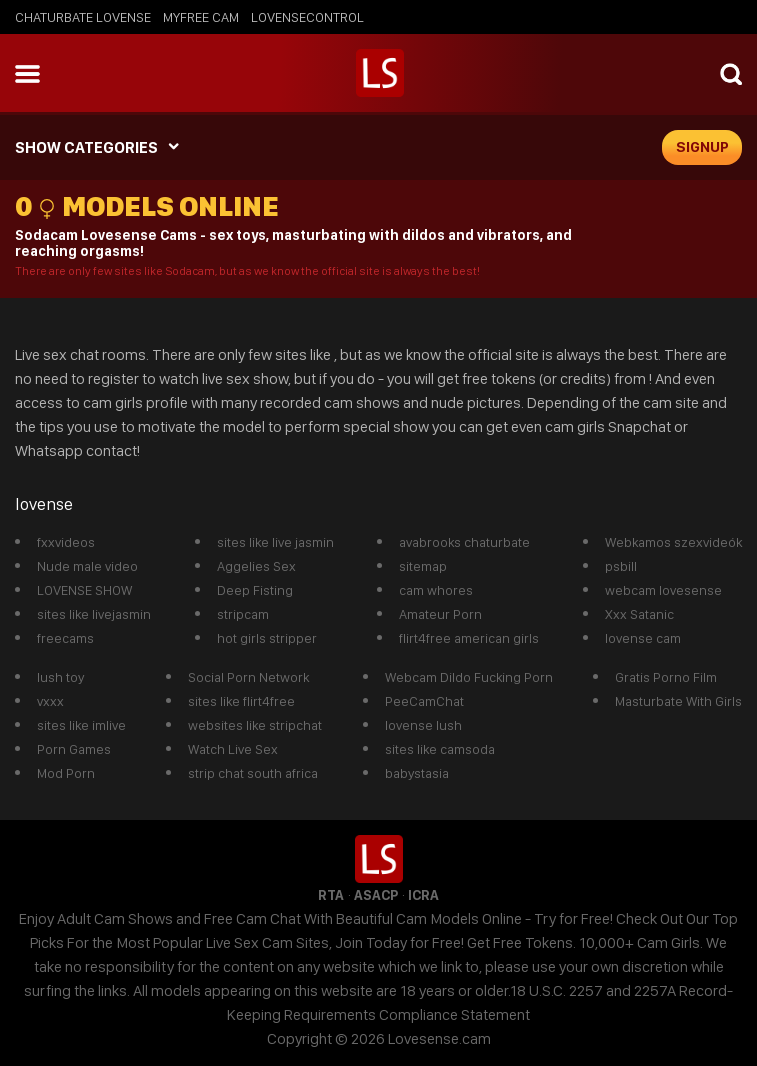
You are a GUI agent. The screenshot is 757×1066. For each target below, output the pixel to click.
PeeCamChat (424, 701)
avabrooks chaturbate (464, 542)
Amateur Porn (440, 614)
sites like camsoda (440, 749)
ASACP (376, 895)
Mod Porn (66, 773)
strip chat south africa (253, 773)
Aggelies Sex (256, 566)
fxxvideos (66, 542)
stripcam (243, 614)
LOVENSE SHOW (84, 590)
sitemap (423, 566)
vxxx (50, 701)
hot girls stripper (267, 638)
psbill (621, 566)
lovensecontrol (307, 17)
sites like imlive (81, 725)
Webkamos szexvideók (673, 542)
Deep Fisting (255, 590)
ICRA (423, 895)
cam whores (436, 590)
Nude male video (87, 566)
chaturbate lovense (83, 17)
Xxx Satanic (639, 614)
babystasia (417, 773)
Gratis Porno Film (666, 677)
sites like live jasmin (275, 542)
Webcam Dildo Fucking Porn (469, 677)
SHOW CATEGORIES (86, 147)
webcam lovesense (663, 590)
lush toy (60, 677)
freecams (65, 638)
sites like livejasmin (94, 614)
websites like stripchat (255, 725)
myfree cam (201, 17)
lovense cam (643, 638)
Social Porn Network (248, 677)
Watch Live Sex (233, 749)
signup (702, 147)
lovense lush (423, 725)
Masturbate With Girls (678, 701)
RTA (331, 895)
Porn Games (74, 749)
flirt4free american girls (469, 638)
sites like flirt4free (241, 701)
